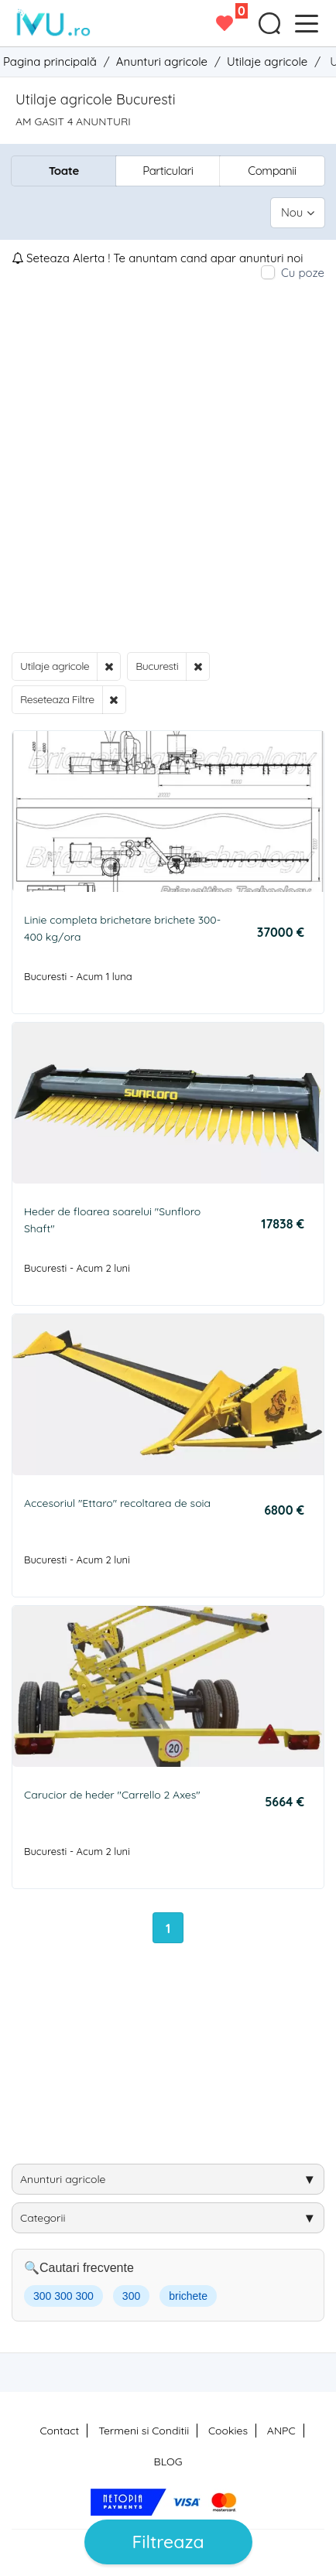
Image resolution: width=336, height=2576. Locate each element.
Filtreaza (168, 2541)
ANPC (281, 2431)
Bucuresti (156, 666)
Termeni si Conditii (143, 2431)
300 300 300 (63, 2296)
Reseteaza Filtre (57, 699)
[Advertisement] (168, 466)
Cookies (228, 2431)
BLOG (168, 2461)
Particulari (167, 170)
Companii (272, 170)
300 (131, 2296)
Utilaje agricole (54, 666)
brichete (188, 2296)
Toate (64, 170)
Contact (59, 2431)
